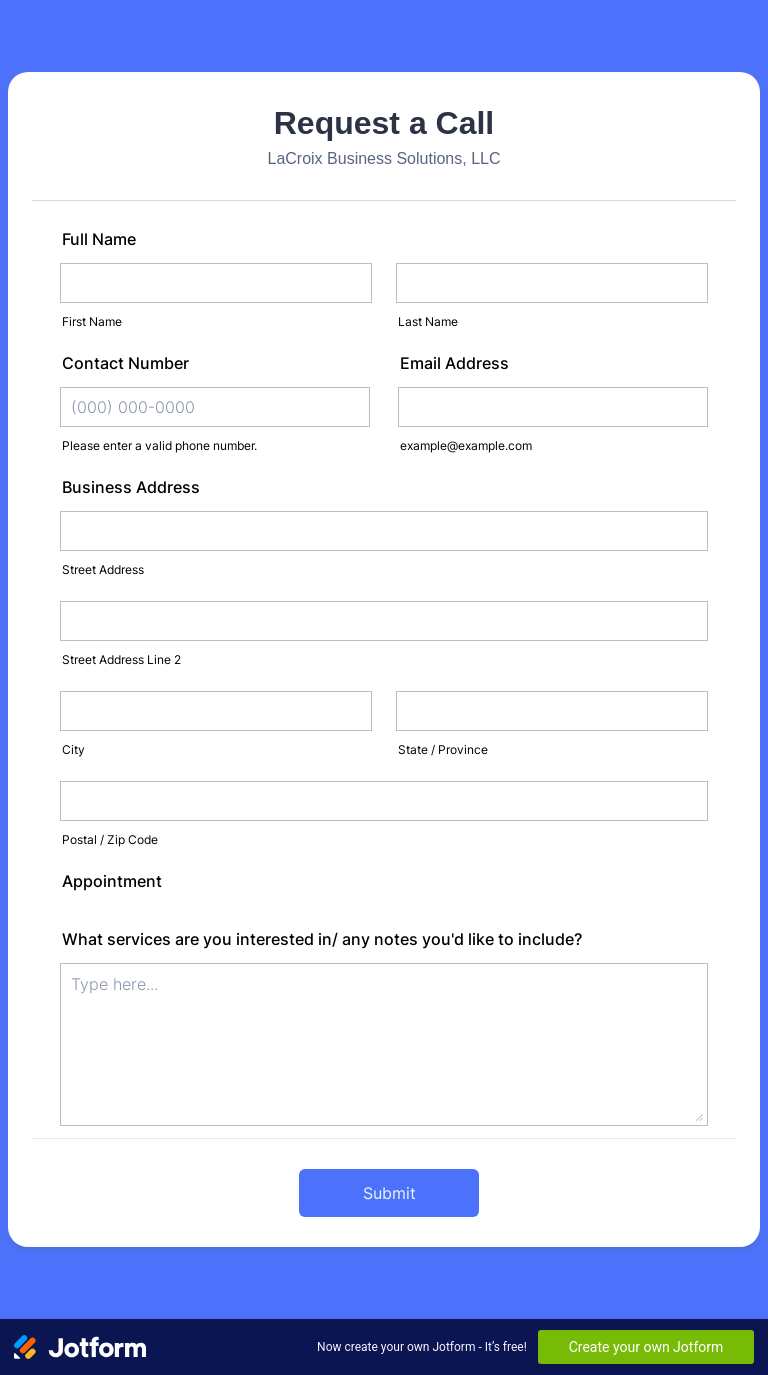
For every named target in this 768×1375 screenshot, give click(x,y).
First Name (92, 321)
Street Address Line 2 (121, 659)
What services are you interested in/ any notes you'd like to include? (322, 939)
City (73, 749)
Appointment (112, 881)
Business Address (131, 487)
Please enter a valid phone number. (159, 445)
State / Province (443, 749)
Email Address (454, 363)
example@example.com (466, 445)
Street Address (103, 569)
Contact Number (125, 363)
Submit (389, 1193)
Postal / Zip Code (110, 839)
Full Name (99, 239)
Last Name (428, 321)
